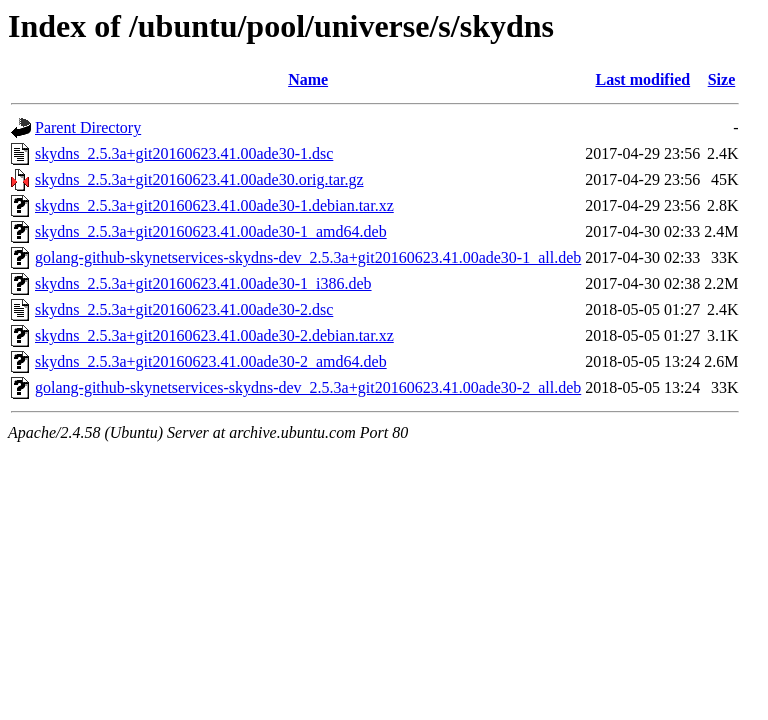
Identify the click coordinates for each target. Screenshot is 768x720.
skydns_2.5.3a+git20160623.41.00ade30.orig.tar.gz (199, 179)
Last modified (642, 79)
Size (722, 79)
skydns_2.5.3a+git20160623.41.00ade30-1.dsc (184, 153)
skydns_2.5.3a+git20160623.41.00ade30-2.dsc (184, 309)
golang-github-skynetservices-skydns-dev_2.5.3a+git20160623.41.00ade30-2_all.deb (308, 387)
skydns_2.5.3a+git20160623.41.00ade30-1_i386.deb (203, 283)
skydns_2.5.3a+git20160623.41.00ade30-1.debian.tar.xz (214, 205)
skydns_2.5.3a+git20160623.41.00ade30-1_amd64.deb (211, 231)
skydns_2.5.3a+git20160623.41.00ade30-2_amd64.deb (211, 361)
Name (308, 79)
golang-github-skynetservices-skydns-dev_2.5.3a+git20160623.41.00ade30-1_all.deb (308, 257)
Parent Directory (88, 127)
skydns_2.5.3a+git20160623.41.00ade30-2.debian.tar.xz (214, 335)
